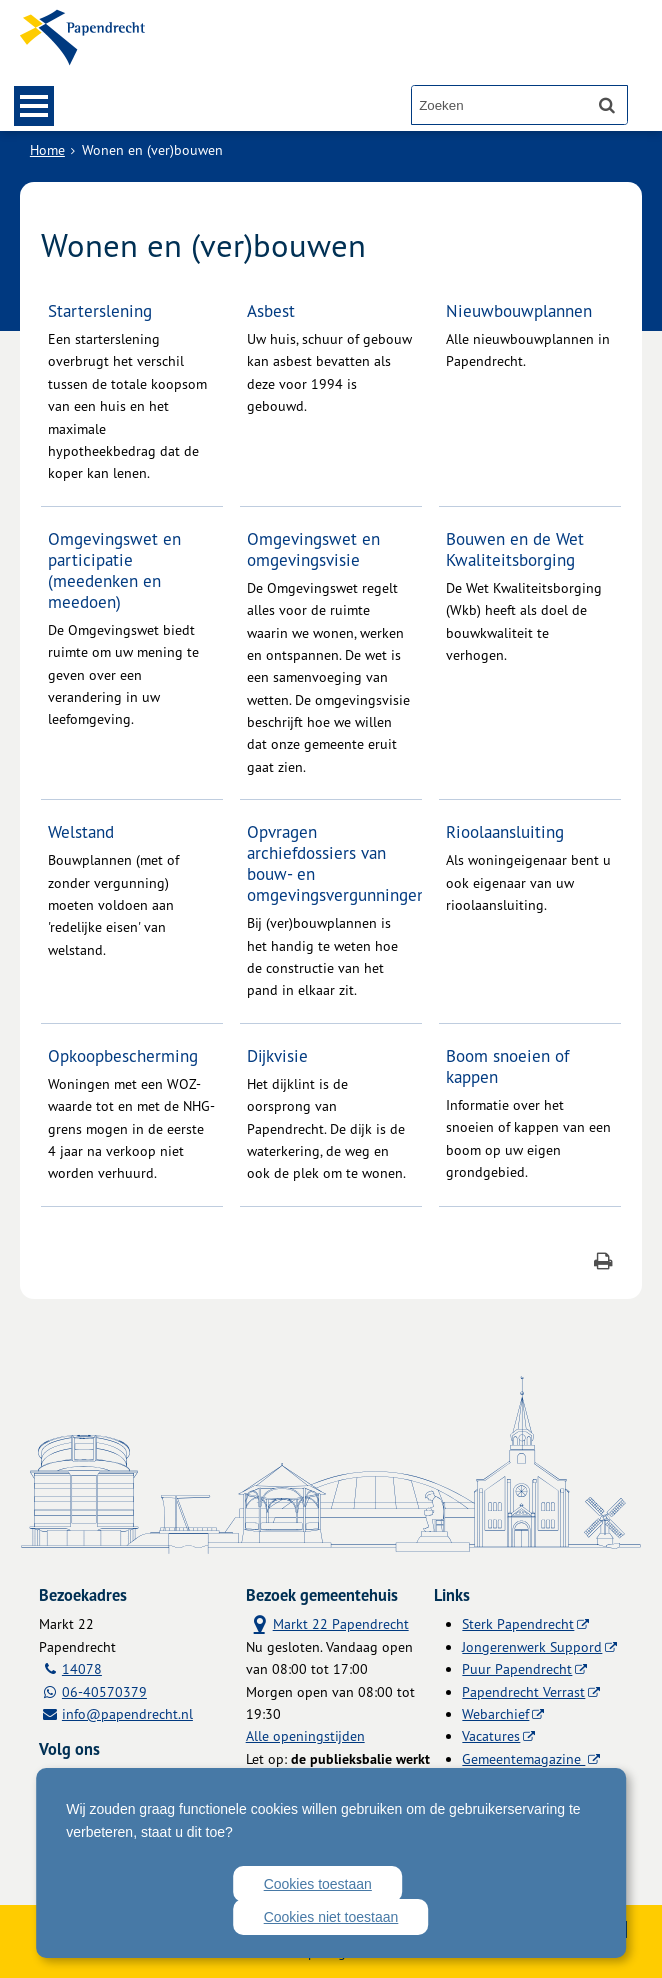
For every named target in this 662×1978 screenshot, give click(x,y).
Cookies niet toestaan (331, 1917)
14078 (82, 1668)
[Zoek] (607, 105)
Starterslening (100, 310)
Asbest (271, 310)
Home (47, 149)
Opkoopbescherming (123, 1055)
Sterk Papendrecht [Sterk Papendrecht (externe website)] (518, 1623)
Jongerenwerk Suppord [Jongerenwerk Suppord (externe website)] (532, 1646)
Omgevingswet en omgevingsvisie (313, 549)
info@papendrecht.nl (127, 1713)
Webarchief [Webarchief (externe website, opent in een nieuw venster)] (495, 1713)
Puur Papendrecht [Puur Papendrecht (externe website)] (517, 1668)
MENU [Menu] (34, 106)
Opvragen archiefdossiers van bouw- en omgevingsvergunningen (336, 863)
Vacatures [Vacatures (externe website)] (491, 1735)
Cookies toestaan (318, 1884)
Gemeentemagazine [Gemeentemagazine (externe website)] (523, 1758)
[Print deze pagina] (603, 1263)
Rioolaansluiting (505, 831)
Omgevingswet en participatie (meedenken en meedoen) (114, 570)
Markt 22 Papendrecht (327, 1623)
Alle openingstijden (305, 1735)
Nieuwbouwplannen (519, 310)
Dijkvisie (277, 1055)
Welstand (81, 831)
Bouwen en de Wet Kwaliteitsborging (515, 549)
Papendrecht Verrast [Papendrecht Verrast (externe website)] (523, 1691)
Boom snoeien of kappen (507, 1066)
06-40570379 (104, 1691)
